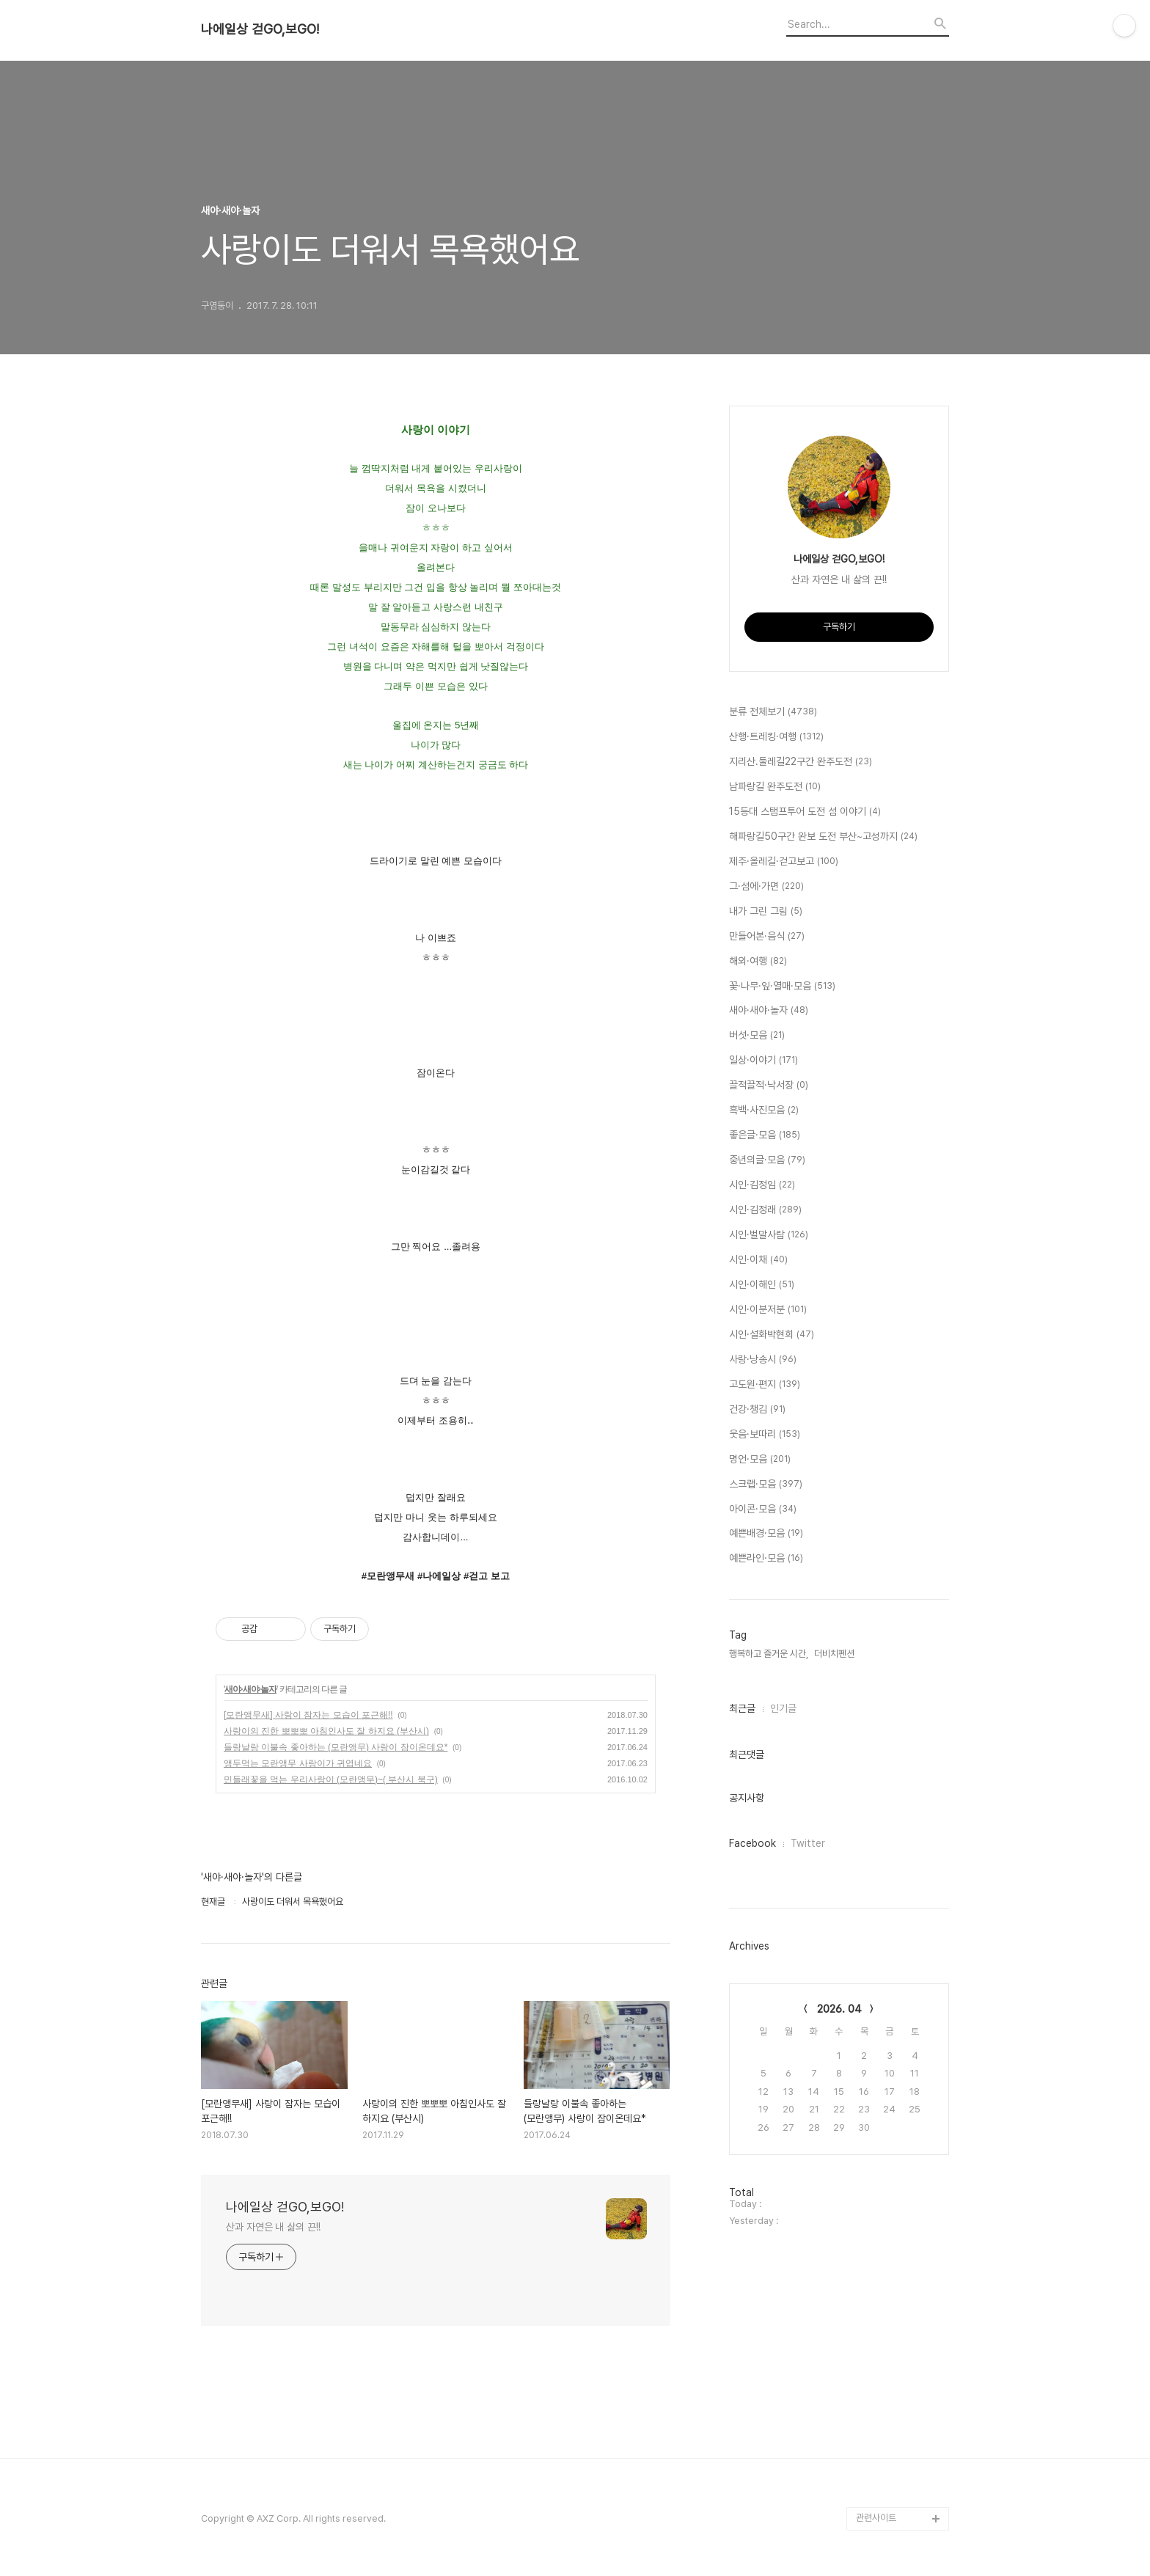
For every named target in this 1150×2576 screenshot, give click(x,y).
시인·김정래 (765, 1210)
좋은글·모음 (764, 1135)
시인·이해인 (761, 1285)
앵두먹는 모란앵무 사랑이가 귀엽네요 (298, 1763)
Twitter (808, 1843)
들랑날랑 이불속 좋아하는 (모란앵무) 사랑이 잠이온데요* (335, 1747)
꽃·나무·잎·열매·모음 (782, 986)
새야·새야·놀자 (250, 1689)
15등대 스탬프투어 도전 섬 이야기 (805, 812)
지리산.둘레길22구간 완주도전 (800, 762)
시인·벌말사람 (768, 1235)
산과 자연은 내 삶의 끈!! (273, 2227)
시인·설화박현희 (771, 1335)
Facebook (752, 1843)
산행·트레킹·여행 (776, 737)
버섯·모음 (757, 1035)
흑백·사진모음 (764, 1110)
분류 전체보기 (773, 712)
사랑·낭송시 (762, 1360)
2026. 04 (839, 2009)
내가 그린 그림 (765, 911)
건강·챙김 (757, 1409)
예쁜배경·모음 (766, 1533)
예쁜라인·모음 (766, 1558)
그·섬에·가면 (766, 886)
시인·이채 (758, 1260)
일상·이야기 (763, 1060)
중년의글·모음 (767, 1160)
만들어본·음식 (767, 936)
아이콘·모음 (762, 1509)
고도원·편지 (764, 1384)
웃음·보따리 (764, 1434)
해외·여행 (758, 961)
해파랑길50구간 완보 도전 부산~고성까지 (823, 837)
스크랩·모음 (765, 1484)
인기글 (783, 1708)
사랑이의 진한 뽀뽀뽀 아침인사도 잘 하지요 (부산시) (326, 1731)
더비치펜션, (835, 1653)
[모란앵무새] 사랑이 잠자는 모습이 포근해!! (308, 1715)
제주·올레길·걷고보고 (783, 862)
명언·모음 (760, 1459)
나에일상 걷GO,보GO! (260, 29)
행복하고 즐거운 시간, (768, 1653)
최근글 (742, 1708)
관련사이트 (876, 2517)
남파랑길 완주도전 (775, 787)
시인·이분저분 (768, 1310)
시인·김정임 (762, 1185)
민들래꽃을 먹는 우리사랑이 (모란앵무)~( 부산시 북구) (331, 1779)
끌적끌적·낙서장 (768, 1085)
